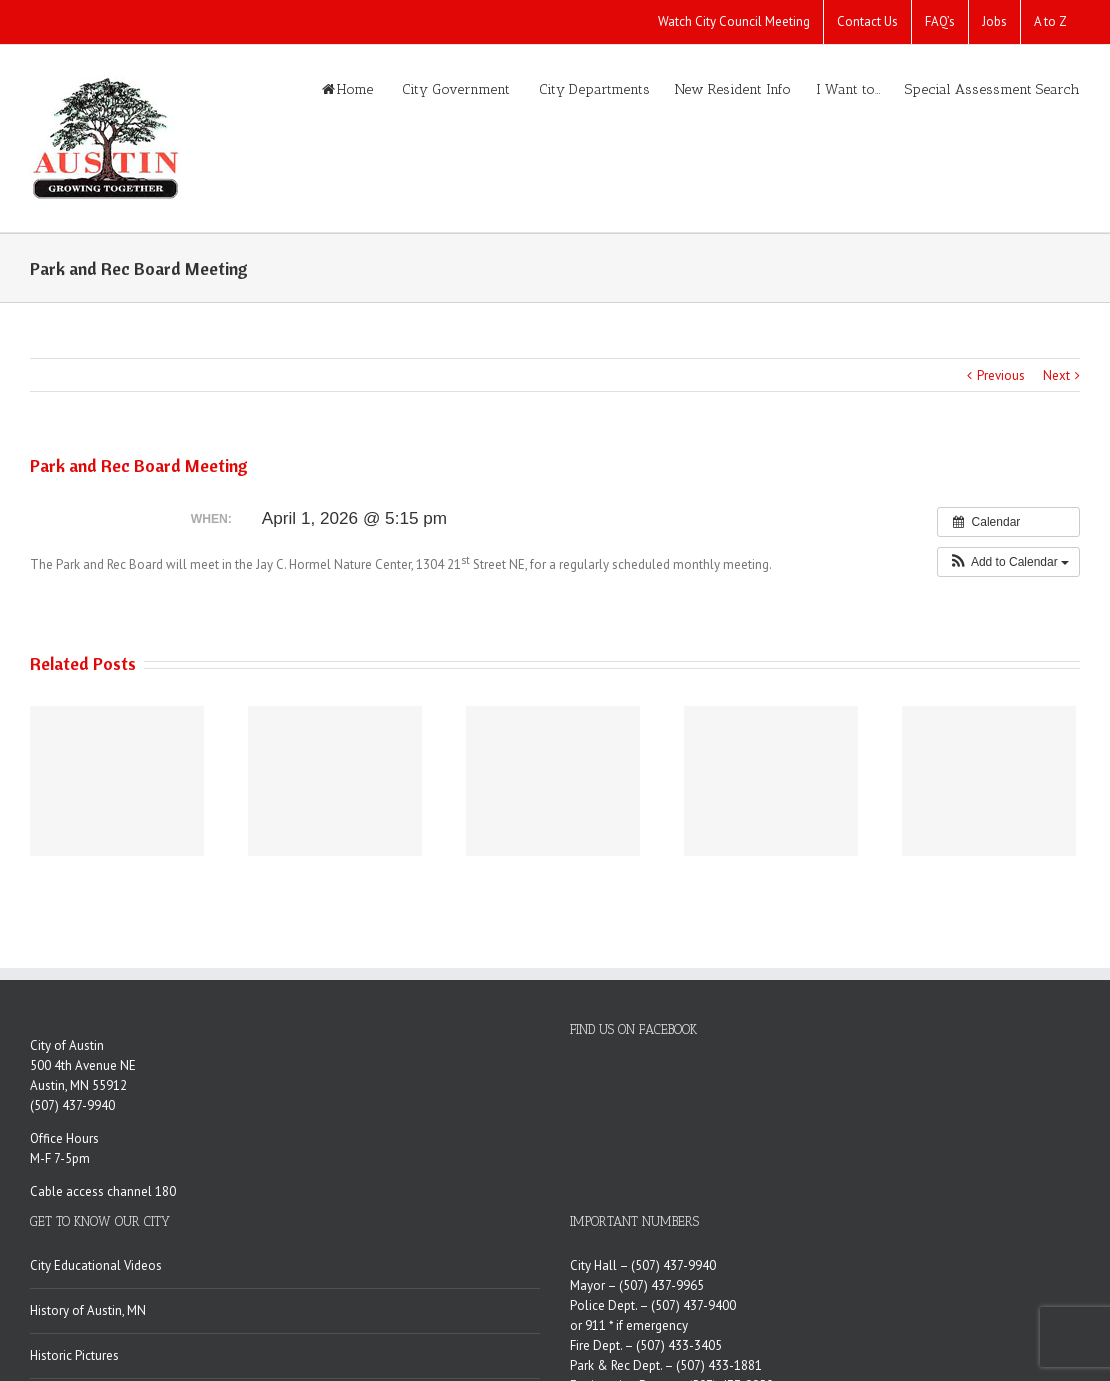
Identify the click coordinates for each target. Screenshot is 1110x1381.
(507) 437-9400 (693, 1305)
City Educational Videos (96, 1265)
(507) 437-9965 (661, 1285)
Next (1056, 375)
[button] (1008, 562)
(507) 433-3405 (679, 1345)
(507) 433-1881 (719, 1365)
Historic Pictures (74, 1355)
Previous (1001, 375)
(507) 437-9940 (72, 1105)
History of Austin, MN (88, 1310)
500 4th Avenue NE (83, 1065)
